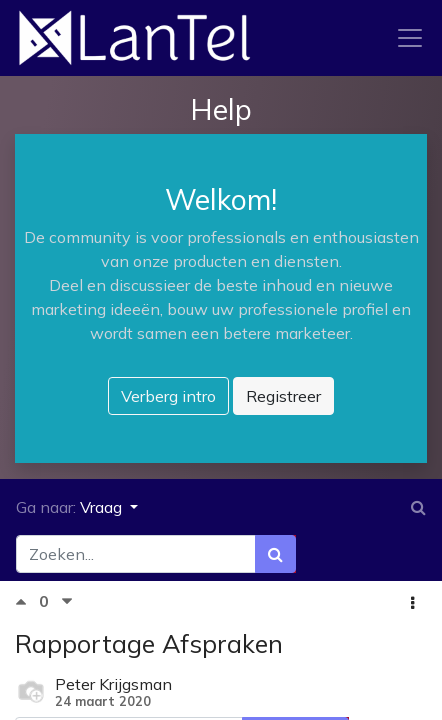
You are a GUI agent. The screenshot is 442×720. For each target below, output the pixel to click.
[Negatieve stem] (67, 601)
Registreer (283, 396)
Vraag (103, 507)
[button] (412, 603)
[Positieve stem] (27, 601)
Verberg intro (168, 396)
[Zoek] (275, 554)
